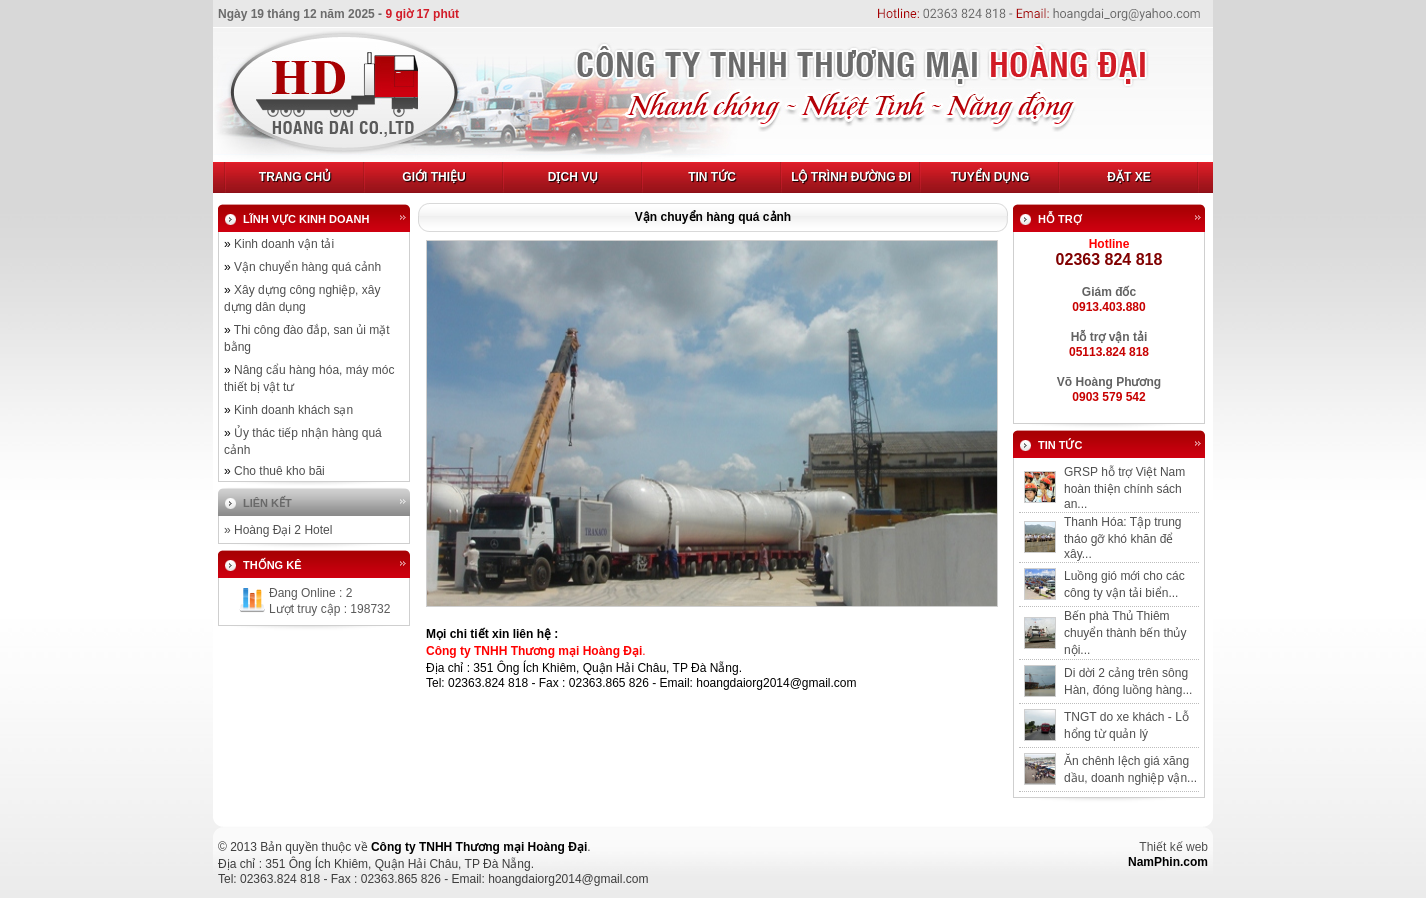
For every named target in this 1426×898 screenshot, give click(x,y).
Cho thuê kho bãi (279, 471)
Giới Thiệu (433, 177)
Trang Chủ (295, 177)
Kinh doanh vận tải (284, 244)
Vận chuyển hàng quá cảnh (307, 267)
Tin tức (712, 177)
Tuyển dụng (990, 177)
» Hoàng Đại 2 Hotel (278, 530)
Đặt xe (1128, 177)
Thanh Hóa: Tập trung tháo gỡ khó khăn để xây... (1123, 538)
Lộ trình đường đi (851, 177)
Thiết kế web (1173, 847)
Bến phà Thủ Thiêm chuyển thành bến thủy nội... (1125, 633)
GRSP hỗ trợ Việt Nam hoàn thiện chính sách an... (1124, 488)
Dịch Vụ (573, 177)
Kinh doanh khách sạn (293, 410)
